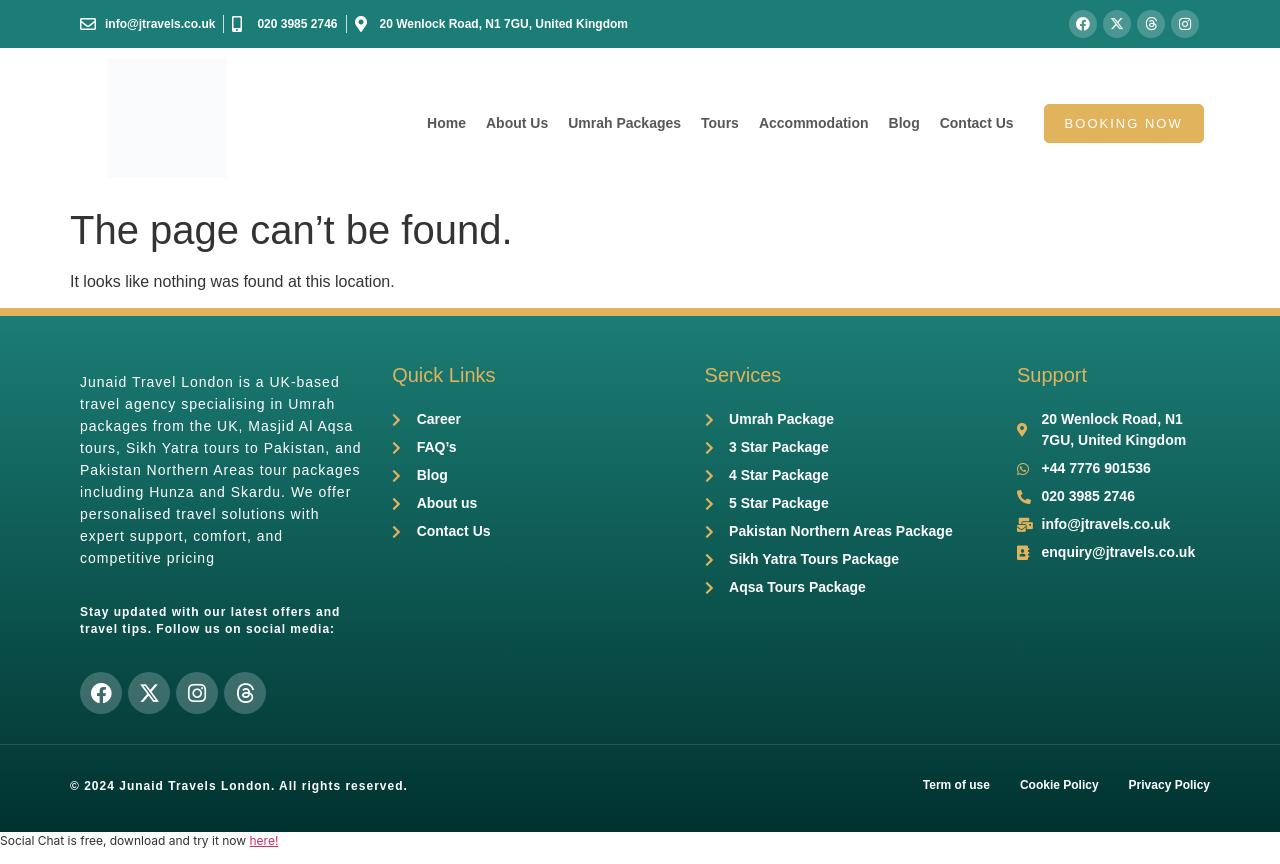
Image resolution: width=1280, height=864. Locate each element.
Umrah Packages (624, 123)
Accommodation (814, 123)
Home (446, 123)
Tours (720, 123)
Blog (904, 123)
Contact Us (977, 123)
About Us (517, 123)
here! (263, 840)
